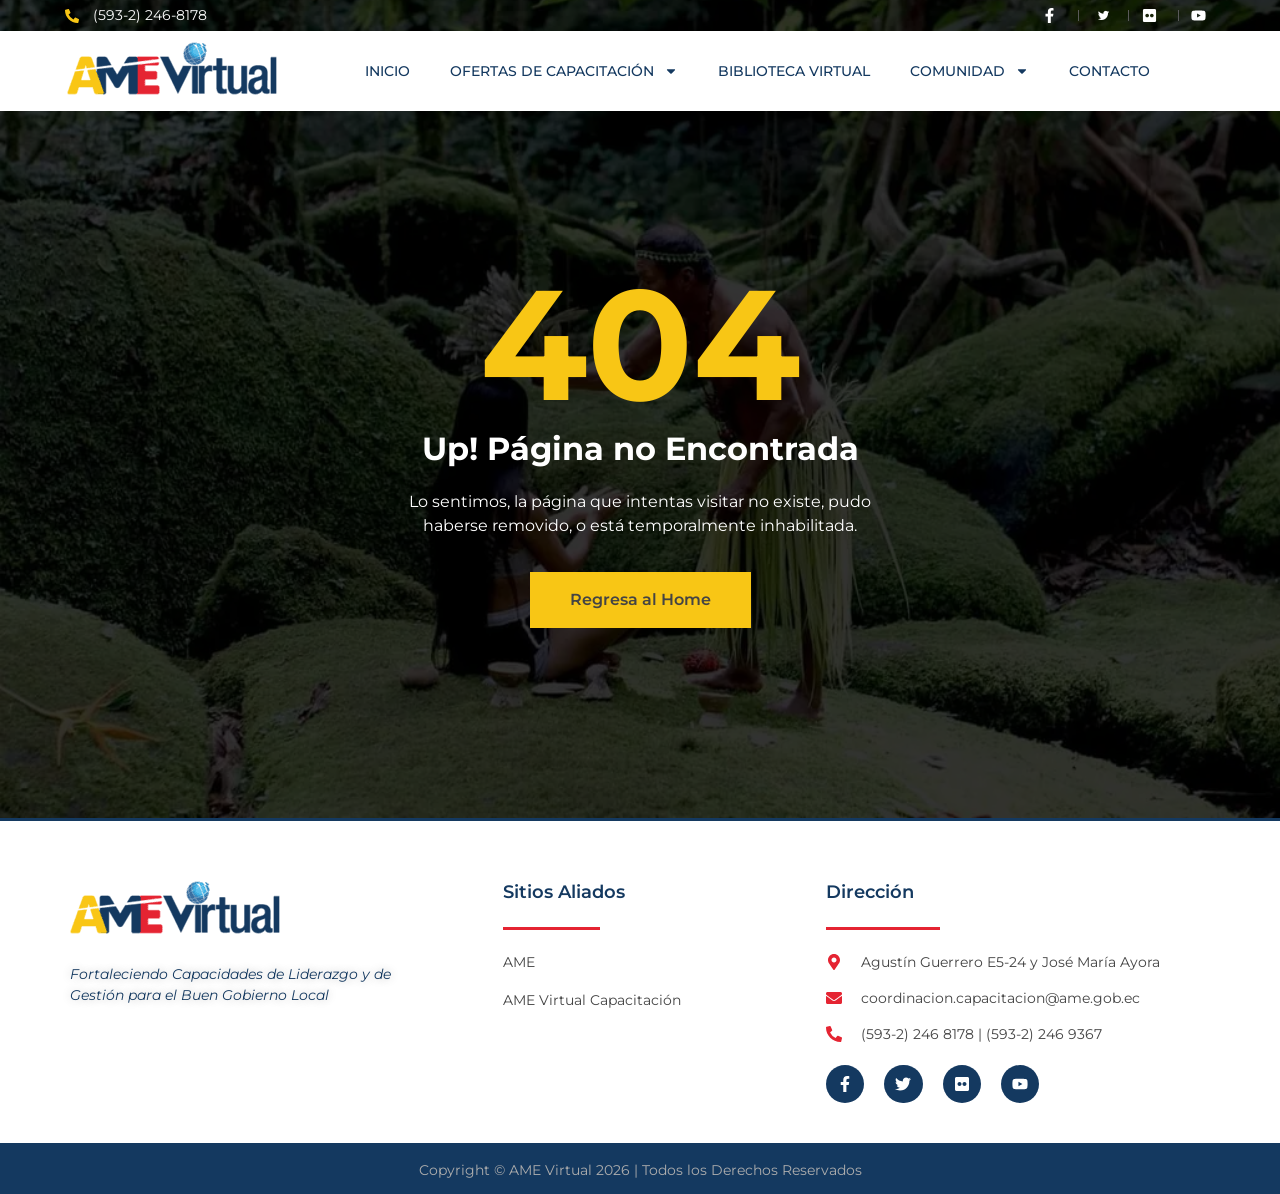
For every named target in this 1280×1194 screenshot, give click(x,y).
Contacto (1109, 71)
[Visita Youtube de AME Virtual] (1203, 15)
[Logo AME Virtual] (172, 68)
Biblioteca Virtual (794, 71)
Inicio (387, 71)
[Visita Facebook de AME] (1054, 15)
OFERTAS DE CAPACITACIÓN (564, 71)
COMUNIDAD (969, 71)
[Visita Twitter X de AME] (1104, 15)
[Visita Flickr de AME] (1154, 15)
